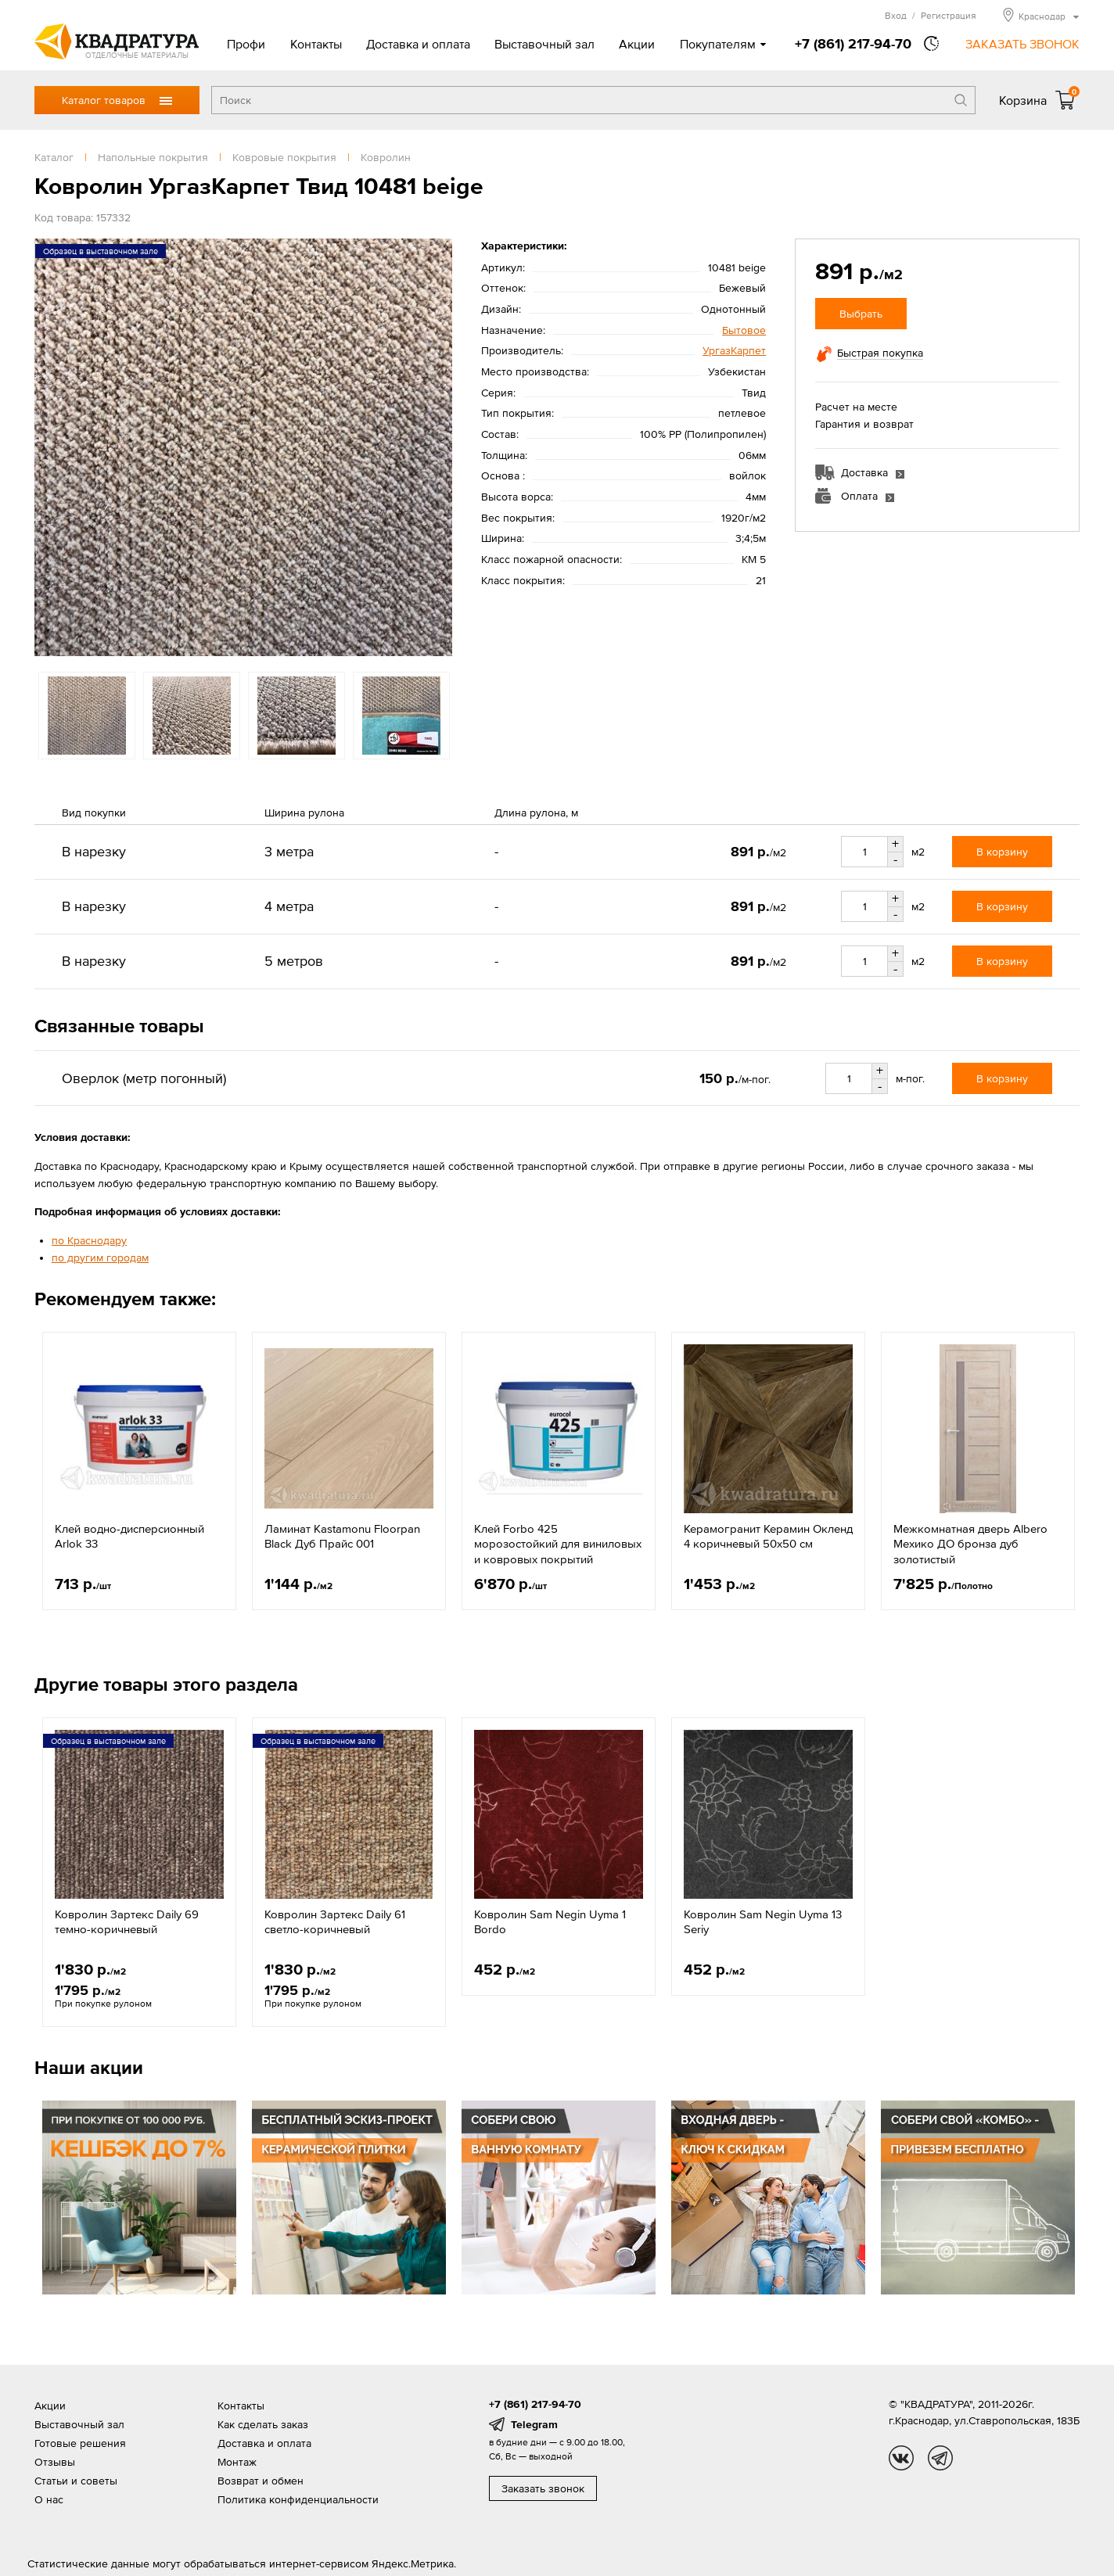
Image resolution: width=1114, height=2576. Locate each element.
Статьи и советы (75, 2480)
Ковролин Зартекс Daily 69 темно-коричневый (127, 1921)
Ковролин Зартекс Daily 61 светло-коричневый (334, 1921)
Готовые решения (80, 2443)
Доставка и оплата (418, 44)
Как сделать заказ (262, 2424)
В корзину (1002, 851)
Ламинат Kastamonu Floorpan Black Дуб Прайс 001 (342, 1536)
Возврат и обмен (260, 2480)
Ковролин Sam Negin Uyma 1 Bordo (550, 1921)
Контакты (316, 44)
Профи (246, 44)
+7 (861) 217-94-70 (853, 43)
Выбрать (860, 313)
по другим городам (100, 1257)
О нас (48, 2499)
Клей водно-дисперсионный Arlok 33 (129, 1536)
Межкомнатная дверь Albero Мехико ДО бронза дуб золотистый (970, 1544)
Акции (637, 44)
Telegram (534, 2424)
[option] (243, 447)
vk (901, 2457)
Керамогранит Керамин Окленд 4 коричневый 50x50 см (768, 1536)
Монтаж (237, 2462)
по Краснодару (89, 1240)
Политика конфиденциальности (298, 2499)
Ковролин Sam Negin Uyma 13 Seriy (763, 1921)
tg (940, 2457)
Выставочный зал (544, 44)
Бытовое (744, 330)
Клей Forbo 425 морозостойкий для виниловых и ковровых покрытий (557, 1544)
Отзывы (54, 2462)
